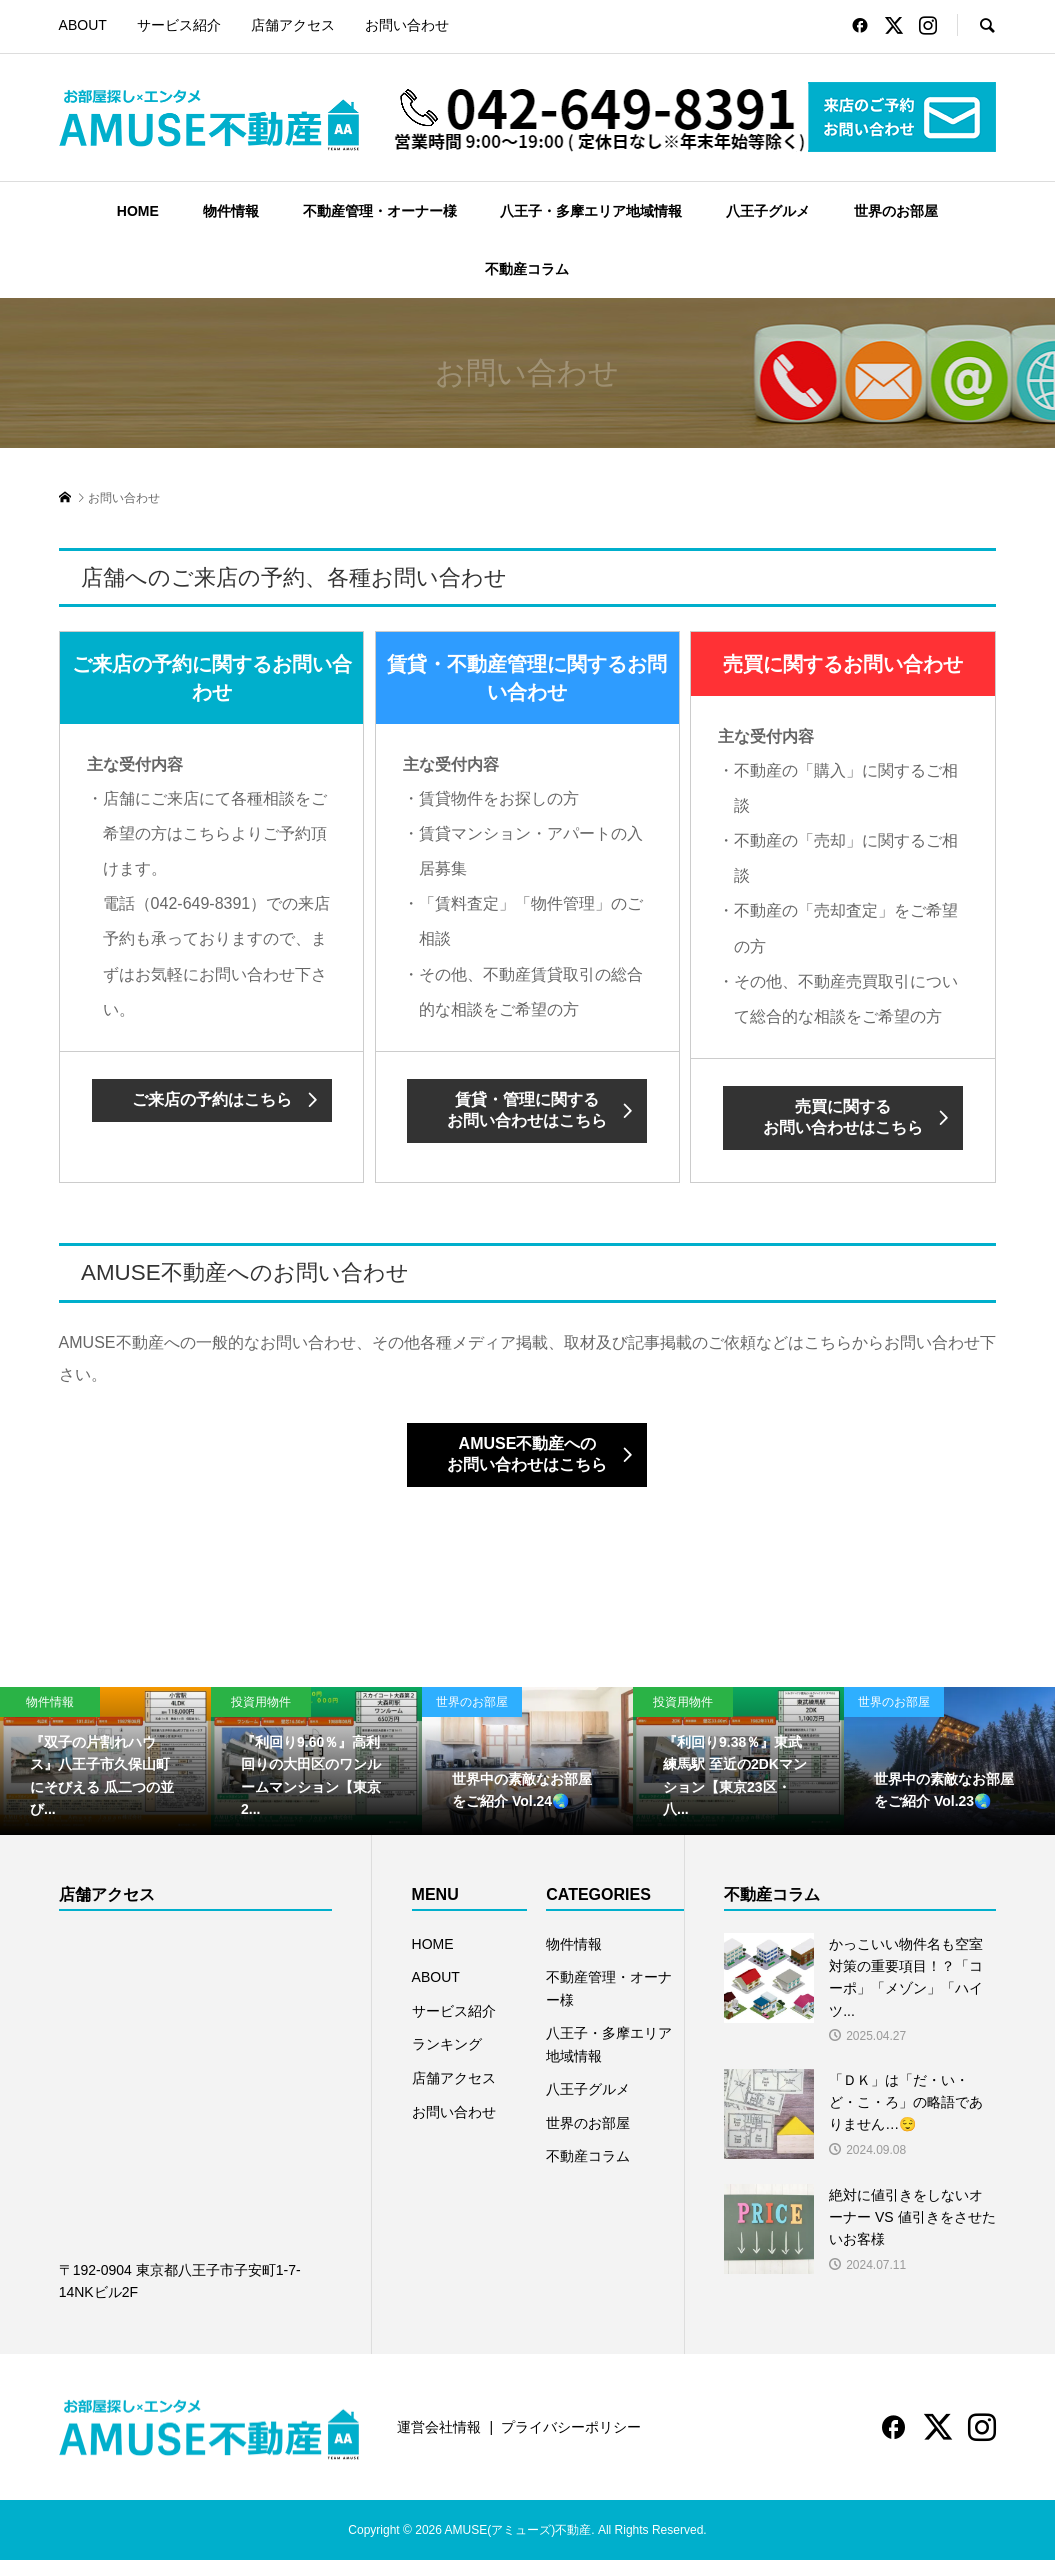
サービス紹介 (179, 25)
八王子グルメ (768, 211)
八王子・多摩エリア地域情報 (591, 211)
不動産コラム (527, 269)
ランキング (447, 2044)
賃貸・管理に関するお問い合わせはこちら (527, 1110)
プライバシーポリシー (571, 2427)
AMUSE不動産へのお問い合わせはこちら (527, 1454)
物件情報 (231, 211)
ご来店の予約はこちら (212, 1099)
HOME (138, 211)
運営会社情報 (439, 2427)
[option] (105, 1761)
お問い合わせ (407, 25)
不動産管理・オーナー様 (380, 211)
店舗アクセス (293, 25)
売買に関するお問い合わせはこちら (843, 1117)
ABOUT (83, 25)
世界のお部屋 (896, 211)
